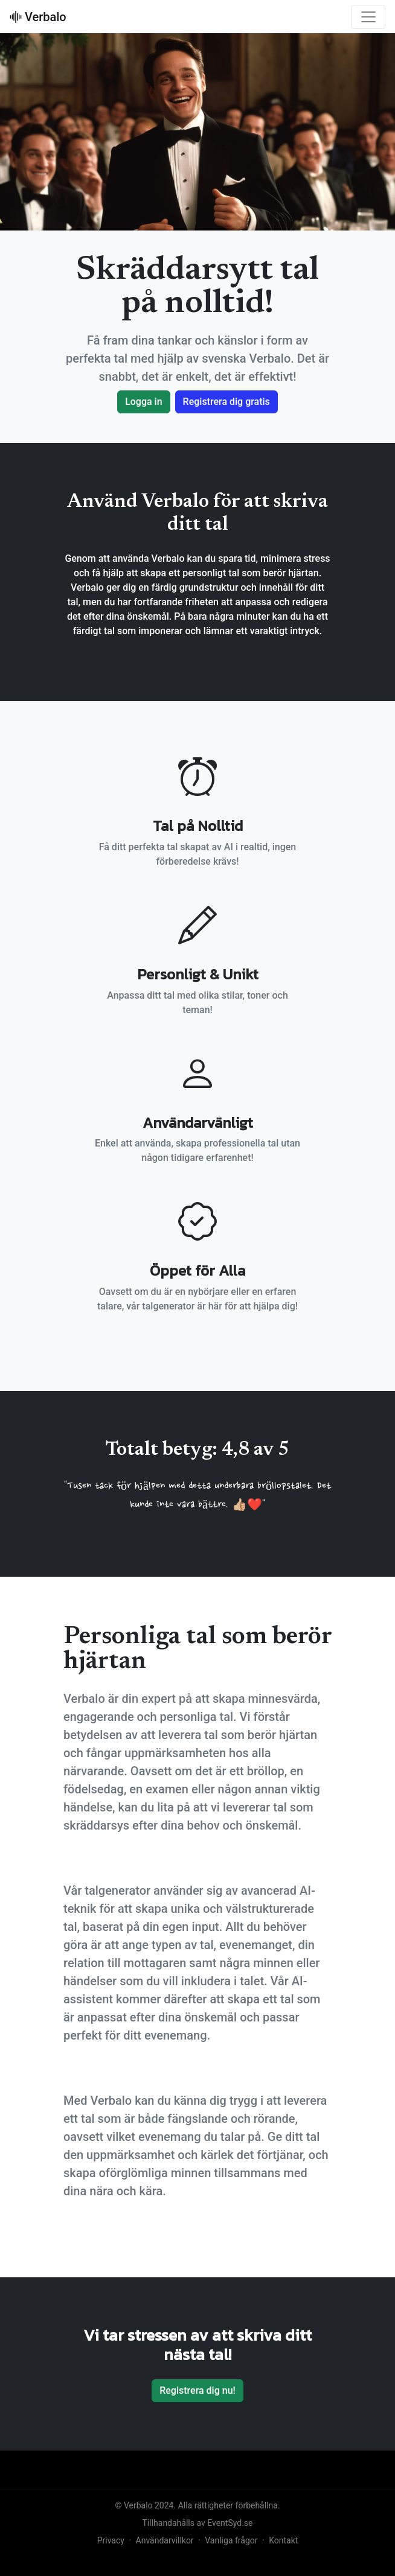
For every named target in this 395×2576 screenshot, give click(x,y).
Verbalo (38, 17)
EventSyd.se (229, 2523)
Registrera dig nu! (197, 2390)
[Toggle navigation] (368, 17)
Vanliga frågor (231, 2540)
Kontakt (283, 2540)
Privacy (110, 2540)
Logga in (143, 401)
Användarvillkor (165, 2540)
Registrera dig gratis (226, 401)
